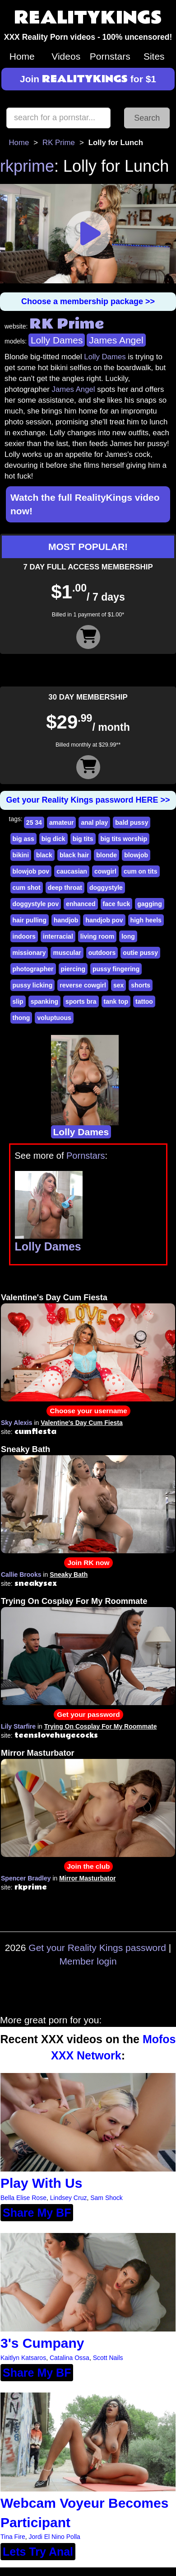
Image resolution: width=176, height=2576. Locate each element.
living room (97, 936)
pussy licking (33, 985)
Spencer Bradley (26, 1878)
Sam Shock (106, 2197)
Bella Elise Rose (23, 2197)
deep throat (65, 887)
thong (21, 1017)
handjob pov (104, 920)
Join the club (88, 1866)
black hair (74, 855)
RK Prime (58, 142)
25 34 (34, 822)
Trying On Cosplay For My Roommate (74, 1601)
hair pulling (29, 920)
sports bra (80, 1001)
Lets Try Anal (38, 2551)
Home (22, 56)
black (44, 855)
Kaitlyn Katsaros (23, 2357)
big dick (53, 838)
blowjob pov (31, 871)
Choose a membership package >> (88, 301)
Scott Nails (108, 2357)
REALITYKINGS (88, 18)
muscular (67, 952)
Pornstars (110, 56)
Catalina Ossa (69, 2357)
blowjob (136, 855)
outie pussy (140, 952)
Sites (154, 56)
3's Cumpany (42, 2343)
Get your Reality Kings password (97, 1947)
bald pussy (131, 822)
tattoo (144, 1001)
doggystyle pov (36, 903)
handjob (66, 920)
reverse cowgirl (83, 985)
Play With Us (41, 2183)
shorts (140, 985)
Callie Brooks (21, 1574)
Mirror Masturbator (37, 1753)
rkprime (27, 166)
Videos (65, 56)
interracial (58, 936)
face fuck (116, 903)
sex (118, 985)
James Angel (116, 340)
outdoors (102, 952)
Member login (87, 1961)
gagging (149, 903)
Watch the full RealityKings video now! (85, 504)
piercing (73, 969)
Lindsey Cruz (68, 2197)
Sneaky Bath (25, 1449)
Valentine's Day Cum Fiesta (54, 1297)
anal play (94, 822)
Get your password (88, 1714)
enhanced (80, 903)
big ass (23, 838)
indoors (24, 936)
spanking (44, 1001)
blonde (106, 855)
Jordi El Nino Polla (54, 2536)
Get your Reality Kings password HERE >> (88, 799)
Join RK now (88, 1562)
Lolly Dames (57, 340)
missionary (29, 952)
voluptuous (54, 1017)
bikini (21, 855)
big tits (83, 838)
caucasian (71, 871)
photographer (33, 969)
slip (18, 1001)
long (128, 936)
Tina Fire (12, 2536)
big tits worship (124, 838)
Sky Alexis (16, 1422)
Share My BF (37, 2212)
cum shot (27, 887)
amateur (61, 822)
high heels (146, 920)
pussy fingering (116, 969)
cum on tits (140, 871)
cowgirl (105, 871)
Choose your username (88, 1411)
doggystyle (106, 887)
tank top (116, 1001)
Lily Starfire (18, 1726)
